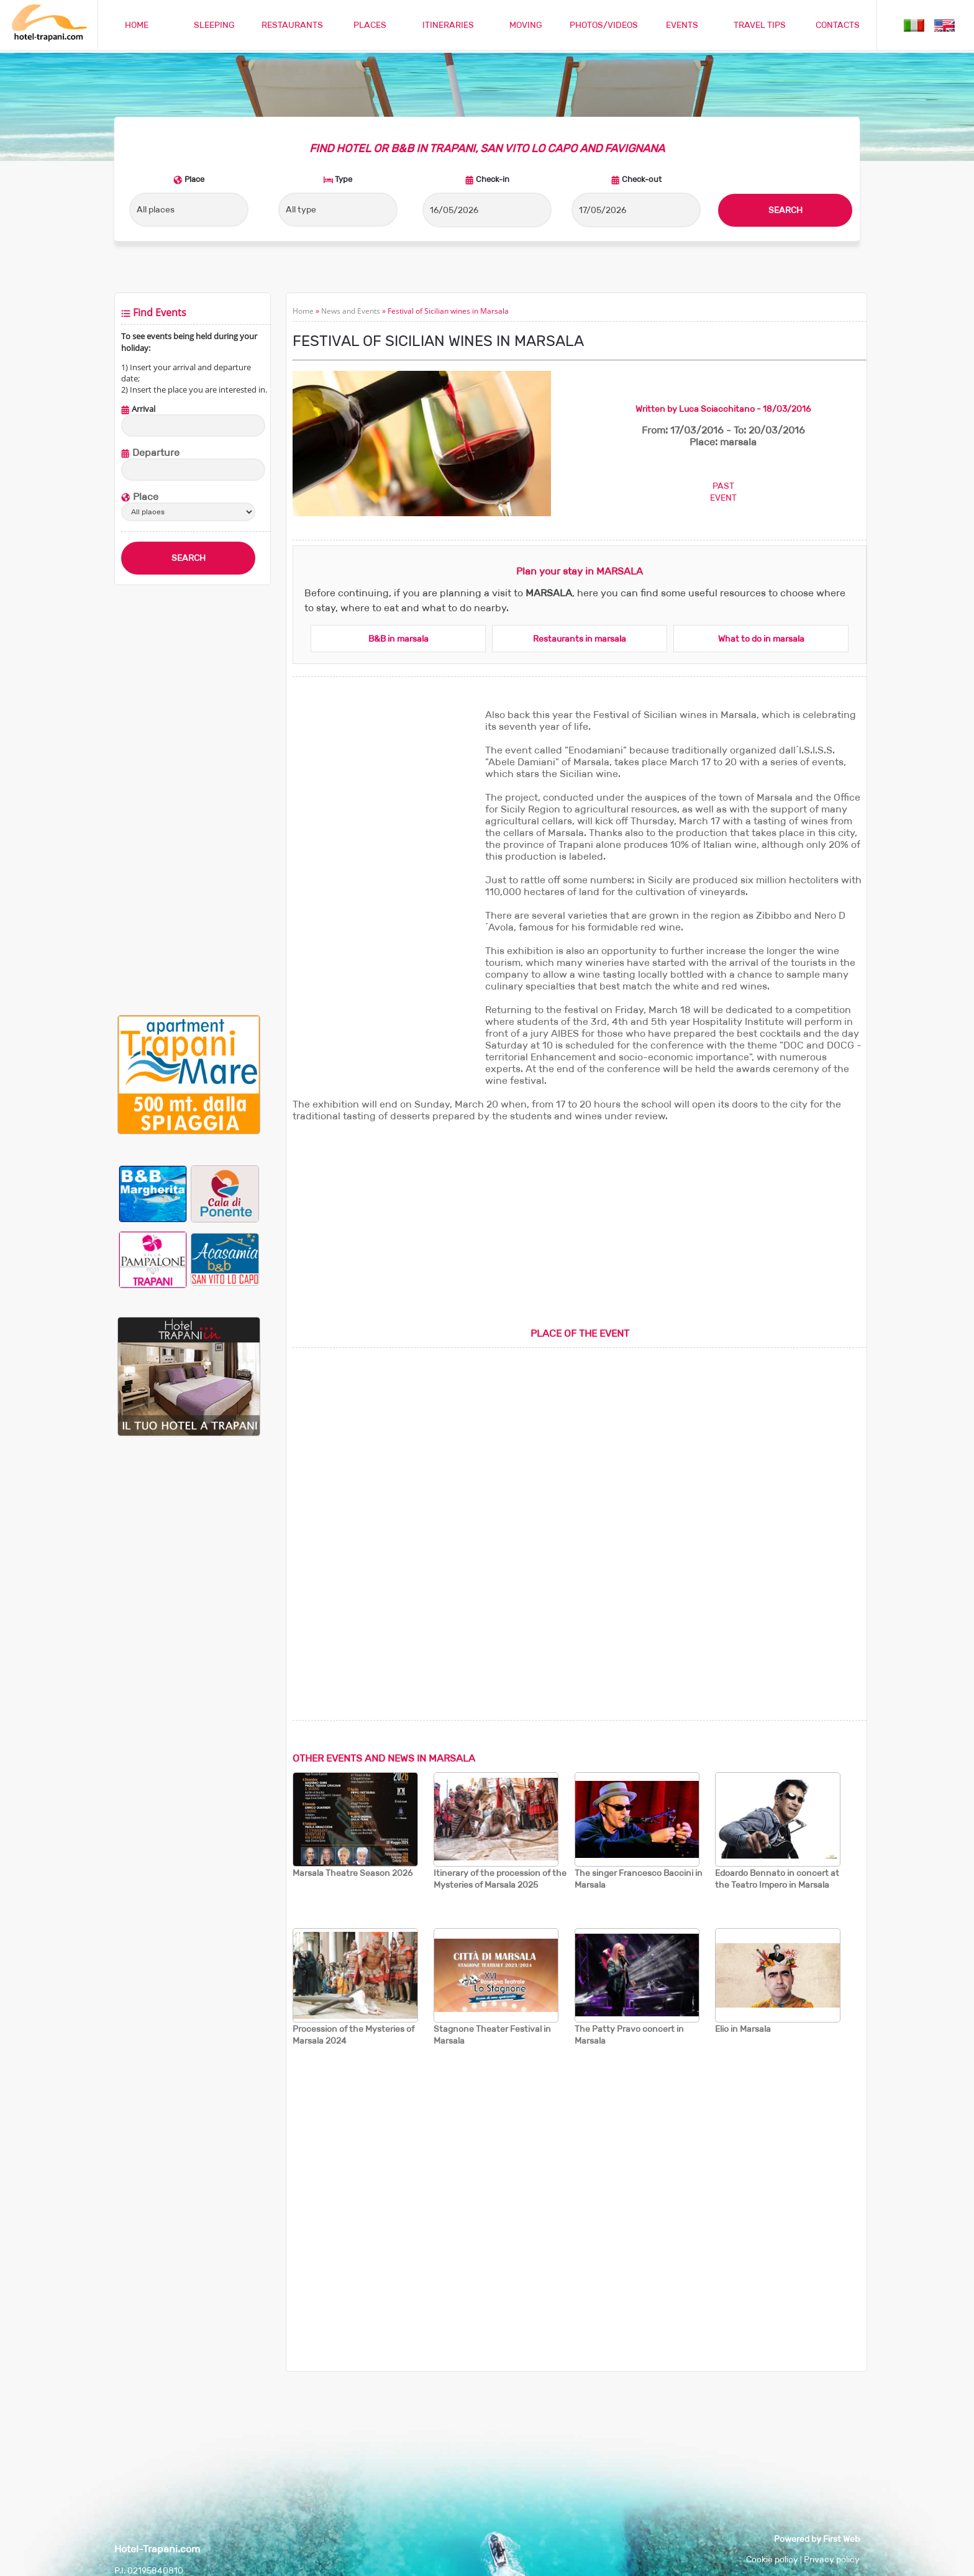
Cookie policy (772, 2559)
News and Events (350, 311)
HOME (136, 24)
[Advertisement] (188, 800)
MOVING (525, 24)
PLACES (369, 24)
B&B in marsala (398, 638)
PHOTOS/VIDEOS (604, 24)
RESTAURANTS (292, 24)
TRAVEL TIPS (760, 24)
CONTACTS (838, 24)
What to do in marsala (761, 638)
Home (303, 311)
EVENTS (682, 24)
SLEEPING (214, 24)
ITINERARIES (448, 24)
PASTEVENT (723, 491)
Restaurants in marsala (579, 638)
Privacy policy (832, 2559)
